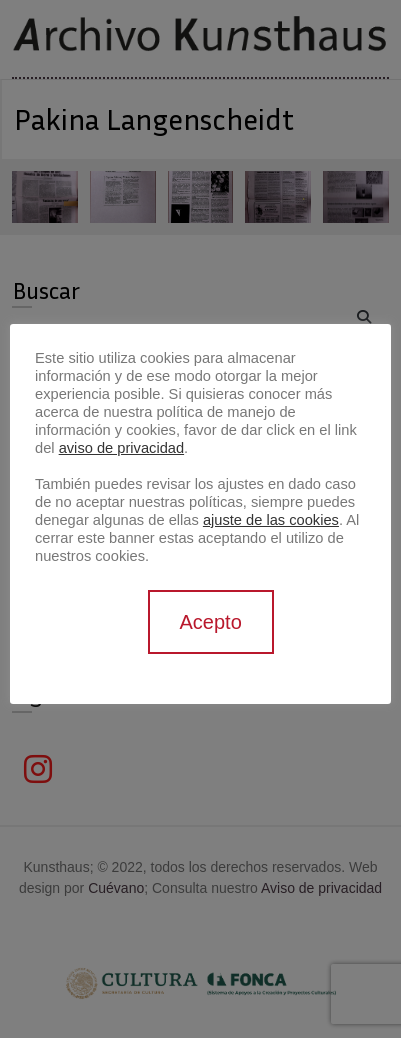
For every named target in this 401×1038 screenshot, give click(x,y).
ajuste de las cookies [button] (271, 520)
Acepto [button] (211, 622)
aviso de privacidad (121, 448)
